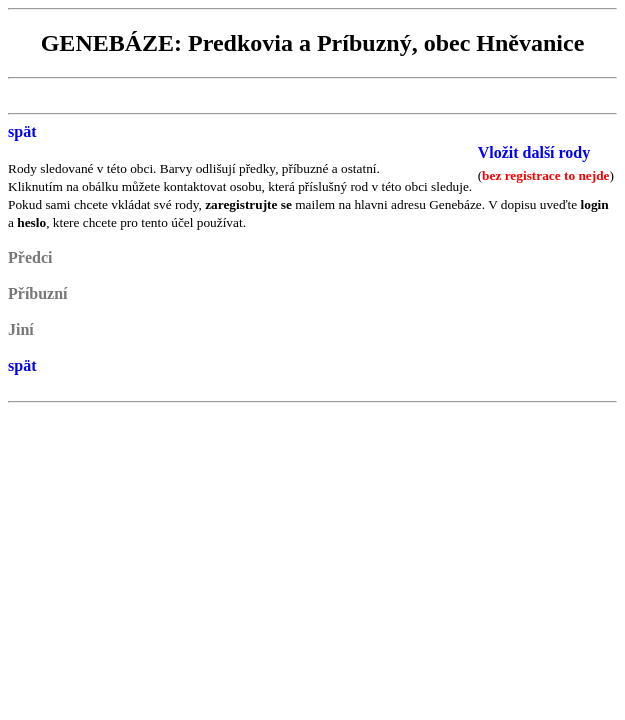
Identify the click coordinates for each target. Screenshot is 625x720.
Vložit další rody (534, 152)
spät (22, 131)
